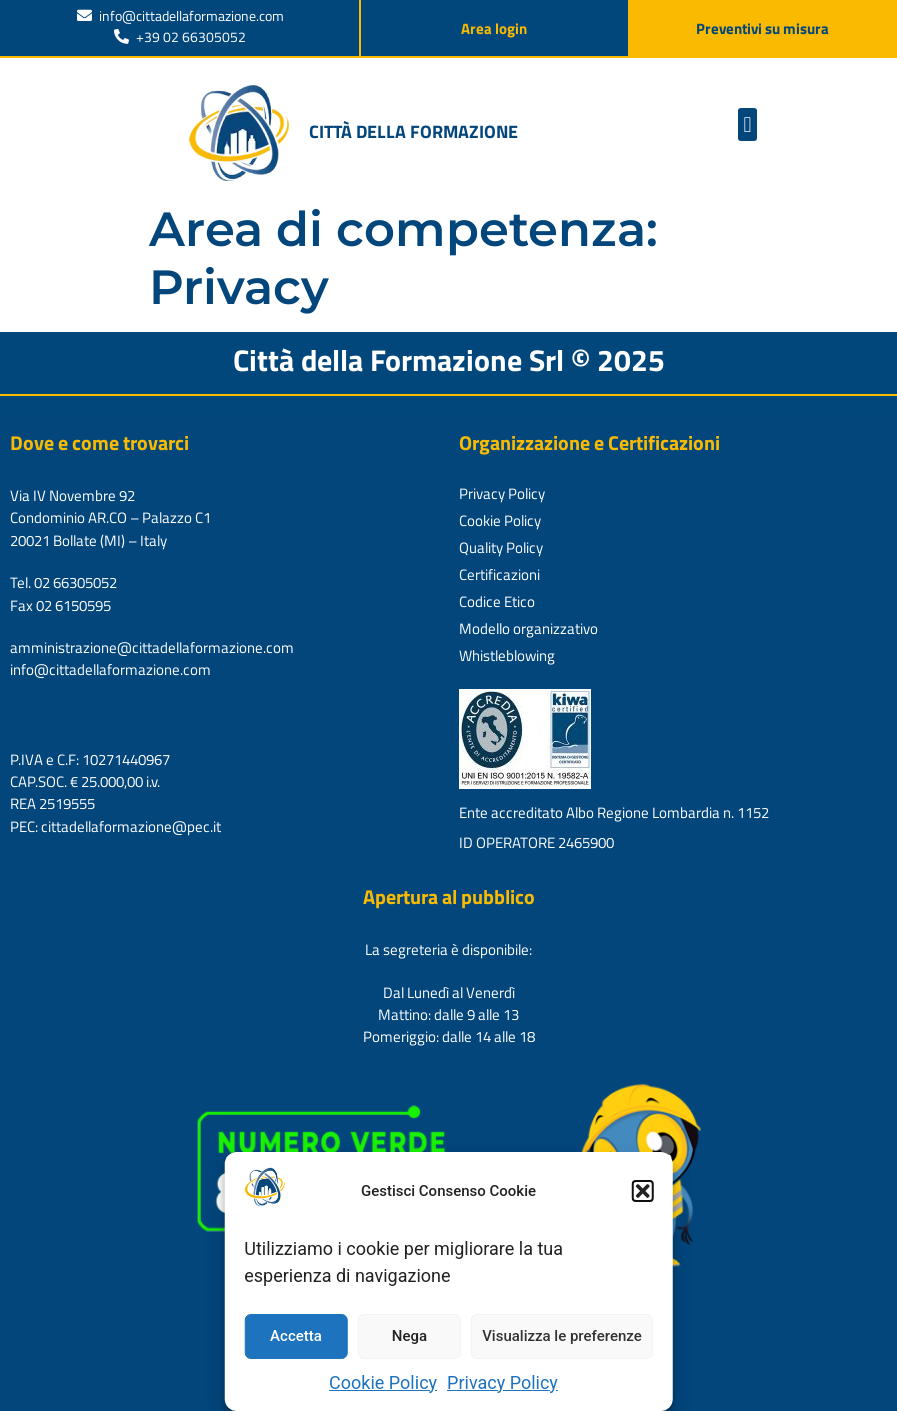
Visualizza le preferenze (562, 1336)
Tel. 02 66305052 (63, 582)
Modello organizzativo (528, 628)
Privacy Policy (502, 1382)
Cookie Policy (383, 1382)
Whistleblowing (507, 655)
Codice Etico (497, 601)
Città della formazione (413, 131)
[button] (643, 1191)
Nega (409, 1336)
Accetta (296, 1336)
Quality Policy (501, 547)
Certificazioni (499, 574)
